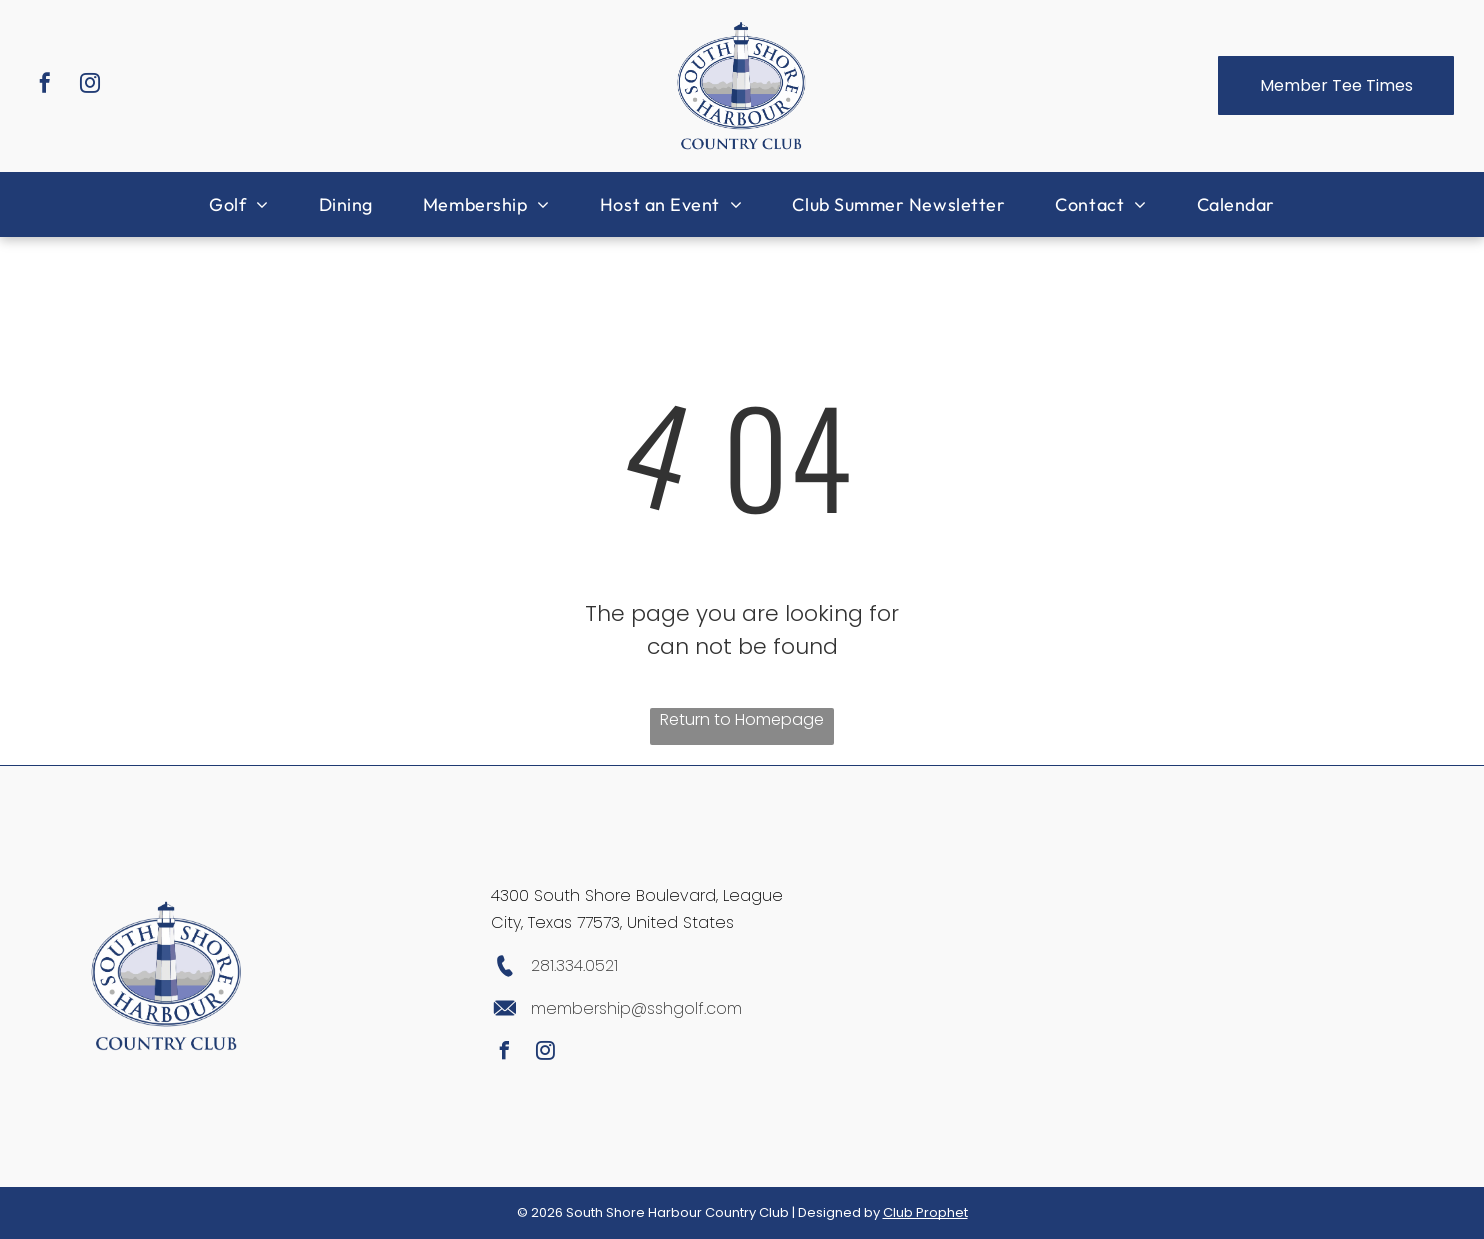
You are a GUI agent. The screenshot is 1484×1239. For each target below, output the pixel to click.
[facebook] (45, 85)
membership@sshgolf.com (636, 1008)
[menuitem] (239, 204)
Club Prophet (925, 1212)
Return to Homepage (742, 719)
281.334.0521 (574, 965)
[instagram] (90, 85)
